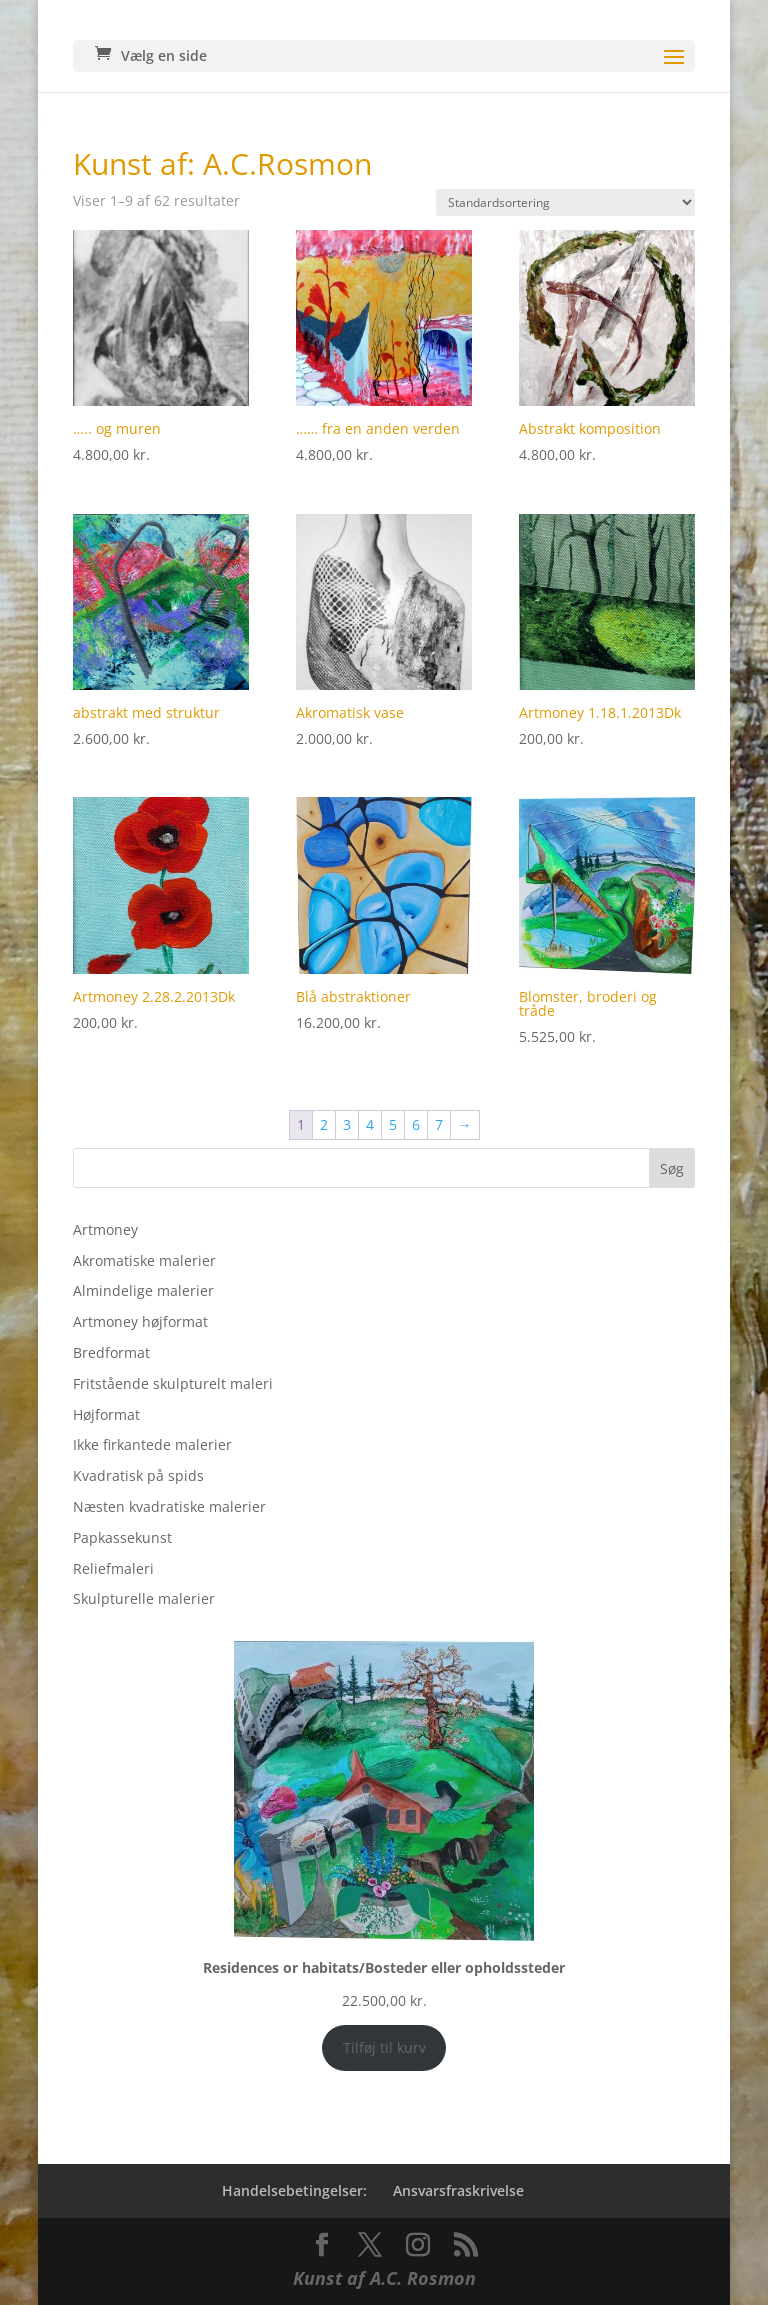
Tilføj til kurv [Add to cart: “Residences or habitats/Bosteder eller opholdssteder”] (384, 2047)
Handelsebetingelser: (294, 2190)
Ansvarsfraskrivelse (458, 2190)
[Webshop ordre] (565, 202)
